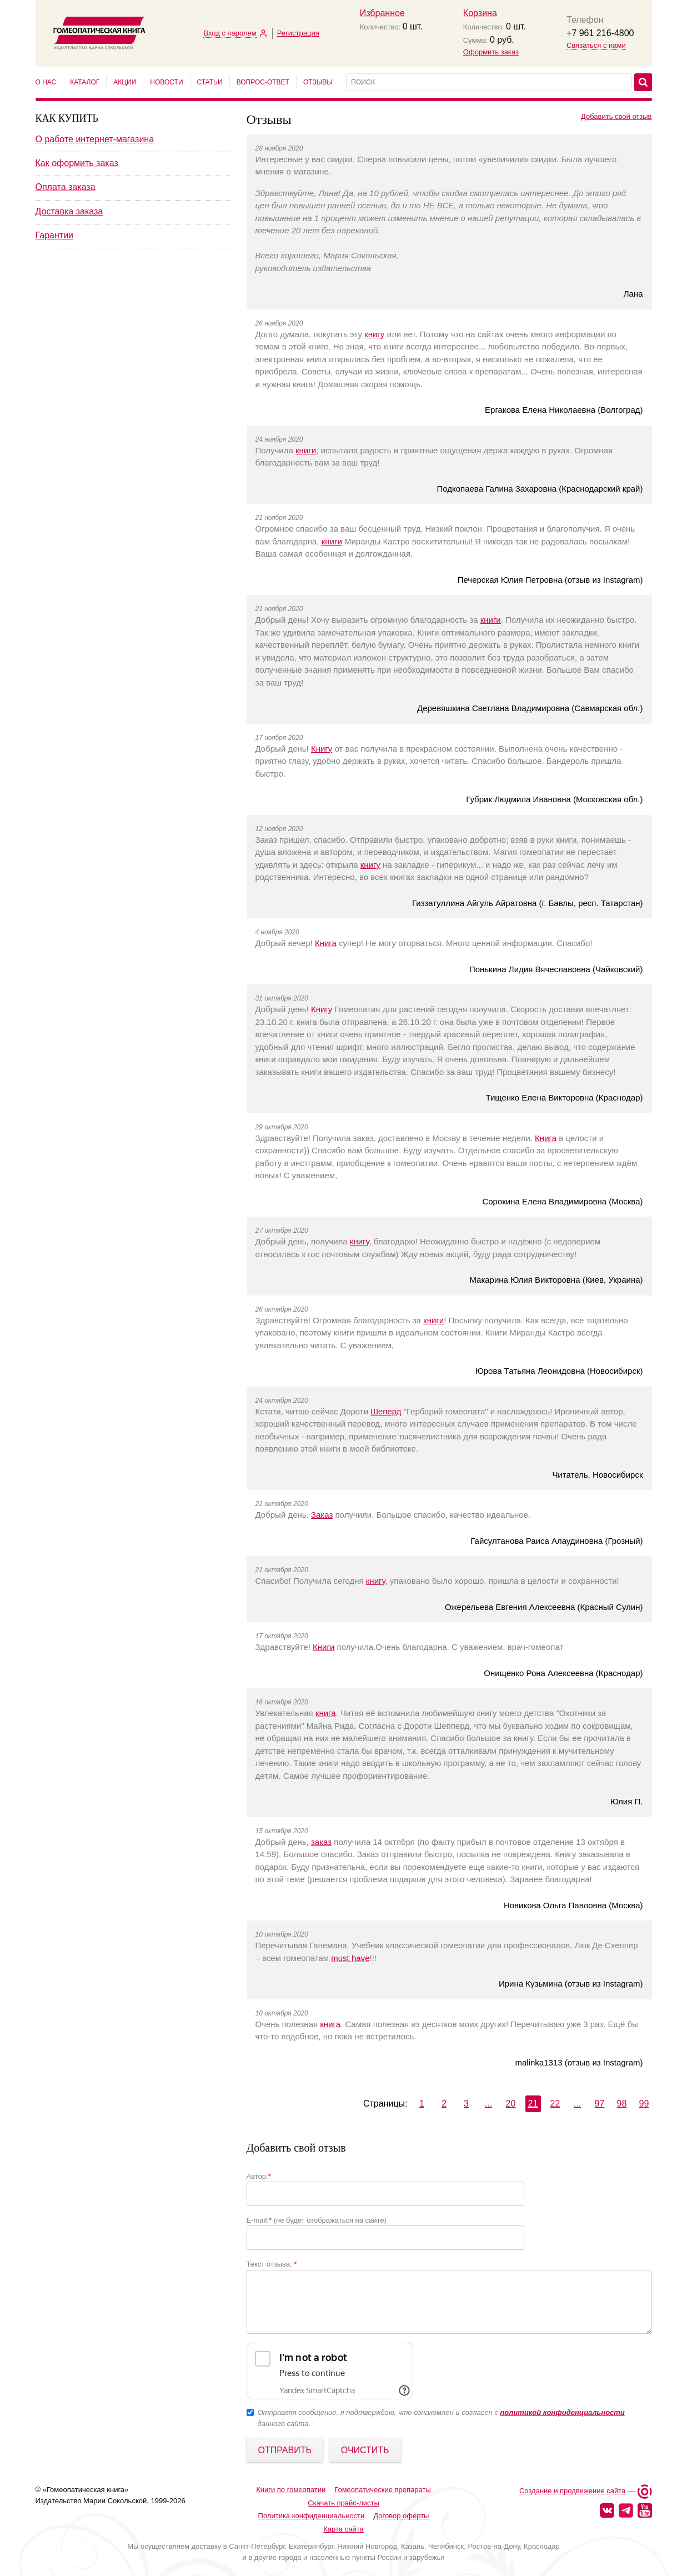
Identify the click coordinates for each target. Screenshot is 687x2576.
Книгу (321, 748)
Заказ (322, 1514)
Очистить (365, 2450)
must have (350, 1958)
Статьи (210, 82)
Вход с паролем (229, 33)
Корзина (480, 13)
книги (305, 450)
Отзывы (318, 82)
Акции (124, 82)
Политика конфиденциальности (311, 2516)
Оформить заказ (491, 52)
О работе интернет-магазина (95, 139)
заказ (321, 1842)
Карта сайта (343, 2529)
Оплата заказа (66, 187)
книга (325, 1713)
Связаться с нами (596, 45)
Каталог (84, 82)
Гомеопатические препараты (382, 2489)
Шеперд (385, 1411)
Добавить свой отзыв (616, 116)
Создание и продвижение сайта (572, 2491)
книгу (374, 334)
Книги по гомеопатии (290, 2489)
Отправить (285, 2450)
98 (622, 2103)
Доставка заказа (69, 211)
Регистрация (298, 33)
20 (511, 2103)
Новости (166, 82)
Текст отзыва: (272, 2264)
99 (644, 2103)
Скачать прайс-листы (343, 2503)
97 (600, 2103)
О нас (46, 82)
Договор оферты (401, 2516)
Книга (326, 943)
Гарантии (55, 235)
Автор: (259, 2176)
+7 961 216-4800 (600, 33)
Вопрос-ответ (263, 82)
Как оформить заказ (77, 163)
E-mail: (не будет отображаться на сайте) (317, 2220)
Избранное (382, 13)
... (488, 2103)
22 (555, 2103)
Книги (323, 1647)
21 (533, 2103)
